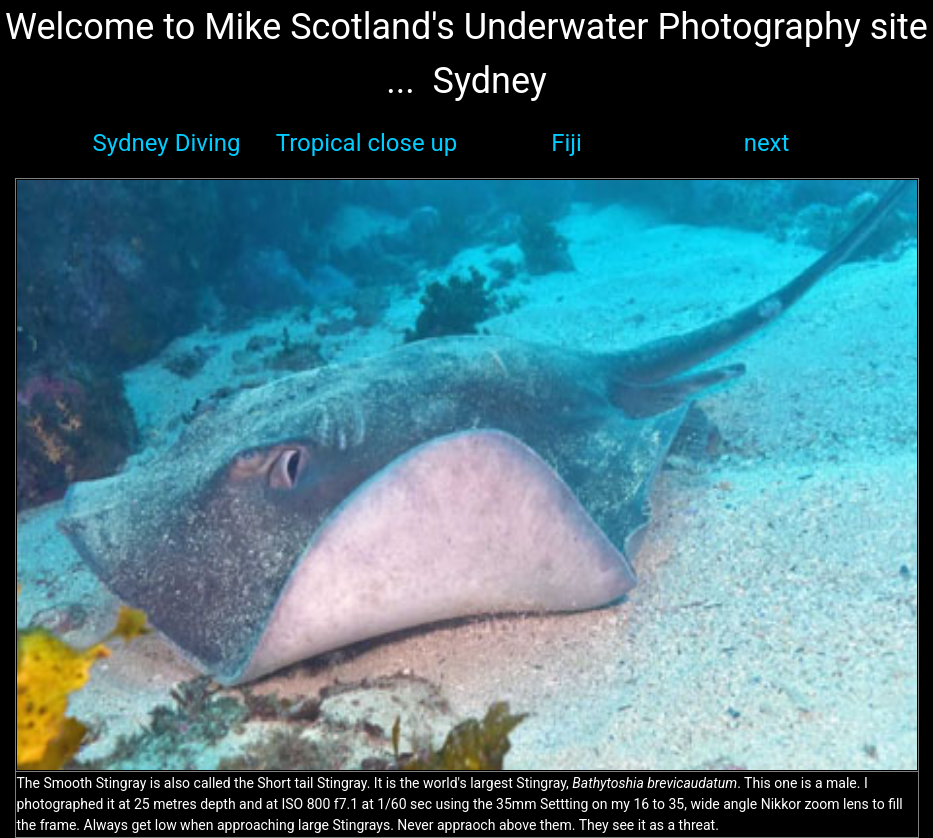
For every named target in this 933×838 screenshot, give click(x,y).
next (767, 143)
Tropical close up (367, 143)
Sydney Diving (167, 143)
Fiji (566, 143)
